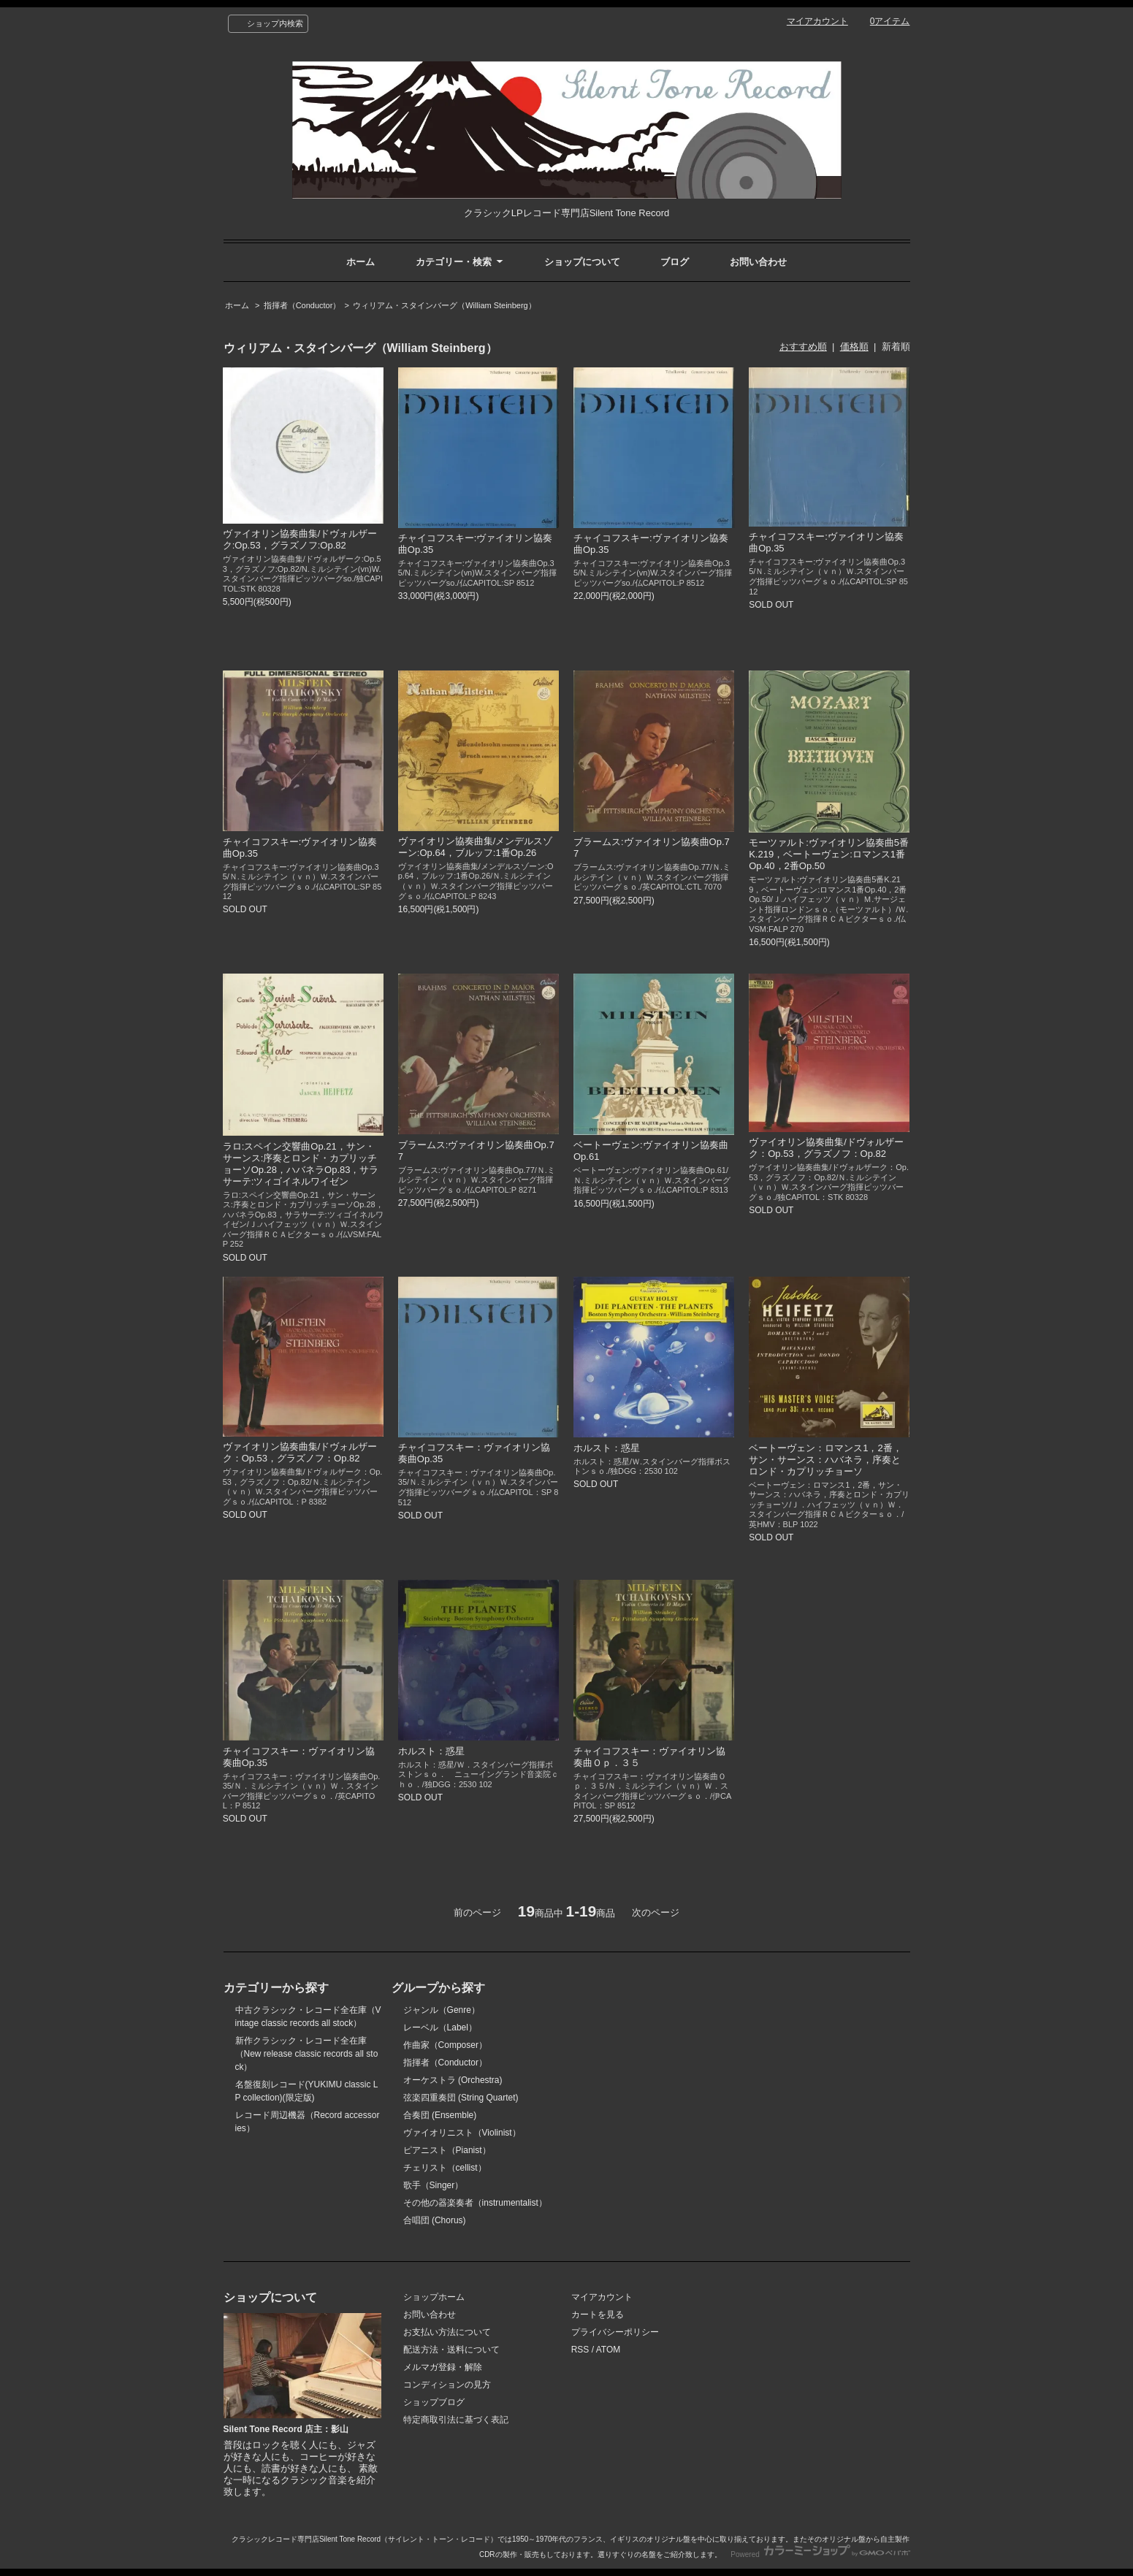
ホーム (360, 261)
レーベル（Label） (440, 2027)
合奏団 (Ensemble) (440, 2115)
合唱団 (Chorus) (434, 2220)
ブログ (674, 261)
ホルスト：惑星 (606, 1447)
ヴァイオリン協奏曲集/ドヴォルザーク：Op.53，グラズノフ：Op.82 (826, 1147)
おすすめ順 (803, 346)
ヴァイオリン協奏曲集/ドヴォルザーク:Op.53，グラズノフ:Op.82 (300, 539)
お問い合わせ (758, 261)
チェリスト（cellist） (445, 2168)
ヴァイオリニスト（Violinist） (462, 2133)
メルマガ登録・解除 (442, 2367)
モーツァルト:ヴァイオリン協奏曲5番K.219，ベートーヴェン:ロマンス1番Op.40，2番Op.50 (829, 854)
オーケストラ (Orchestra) (453, 2080)
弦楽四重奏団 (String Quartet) (461, 2097)
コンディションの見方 (447, 2385)
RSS (580, 2349)
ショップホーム (434, 2297)
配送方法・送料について (451, 2349)
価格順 (854, 346)
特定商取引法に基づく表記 (455, 2420)
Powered (819, 2554)
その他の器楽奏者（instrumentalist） (475, 2203)
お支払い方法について (447, 2332)
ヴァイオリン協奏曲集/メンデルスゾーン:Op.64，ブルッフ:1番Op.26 (475, 847)
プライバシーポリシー (615, 2332)
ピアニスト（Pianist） (447, 2150)
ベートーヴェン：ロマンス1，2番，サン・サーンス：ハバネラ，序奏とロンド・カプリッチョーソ (825, 1459)
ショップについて (582, 261)
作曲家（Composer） (445, 2045)
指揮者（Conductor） (302, 305)
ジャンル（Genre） (441, 2010)
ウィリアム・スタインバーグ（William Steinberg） (444, 305)
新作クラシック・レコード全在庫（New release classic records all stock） (306, 2054)
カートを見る (597, 2314)
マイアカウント (817, 21)
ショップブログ (434, 2402)
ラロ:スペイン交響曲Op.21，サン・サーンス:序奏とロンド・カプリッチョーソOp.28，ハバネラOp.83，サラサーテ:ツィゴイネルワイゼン (301, 1164)
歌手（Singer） (433, 2185)
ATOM (608, 2349)
